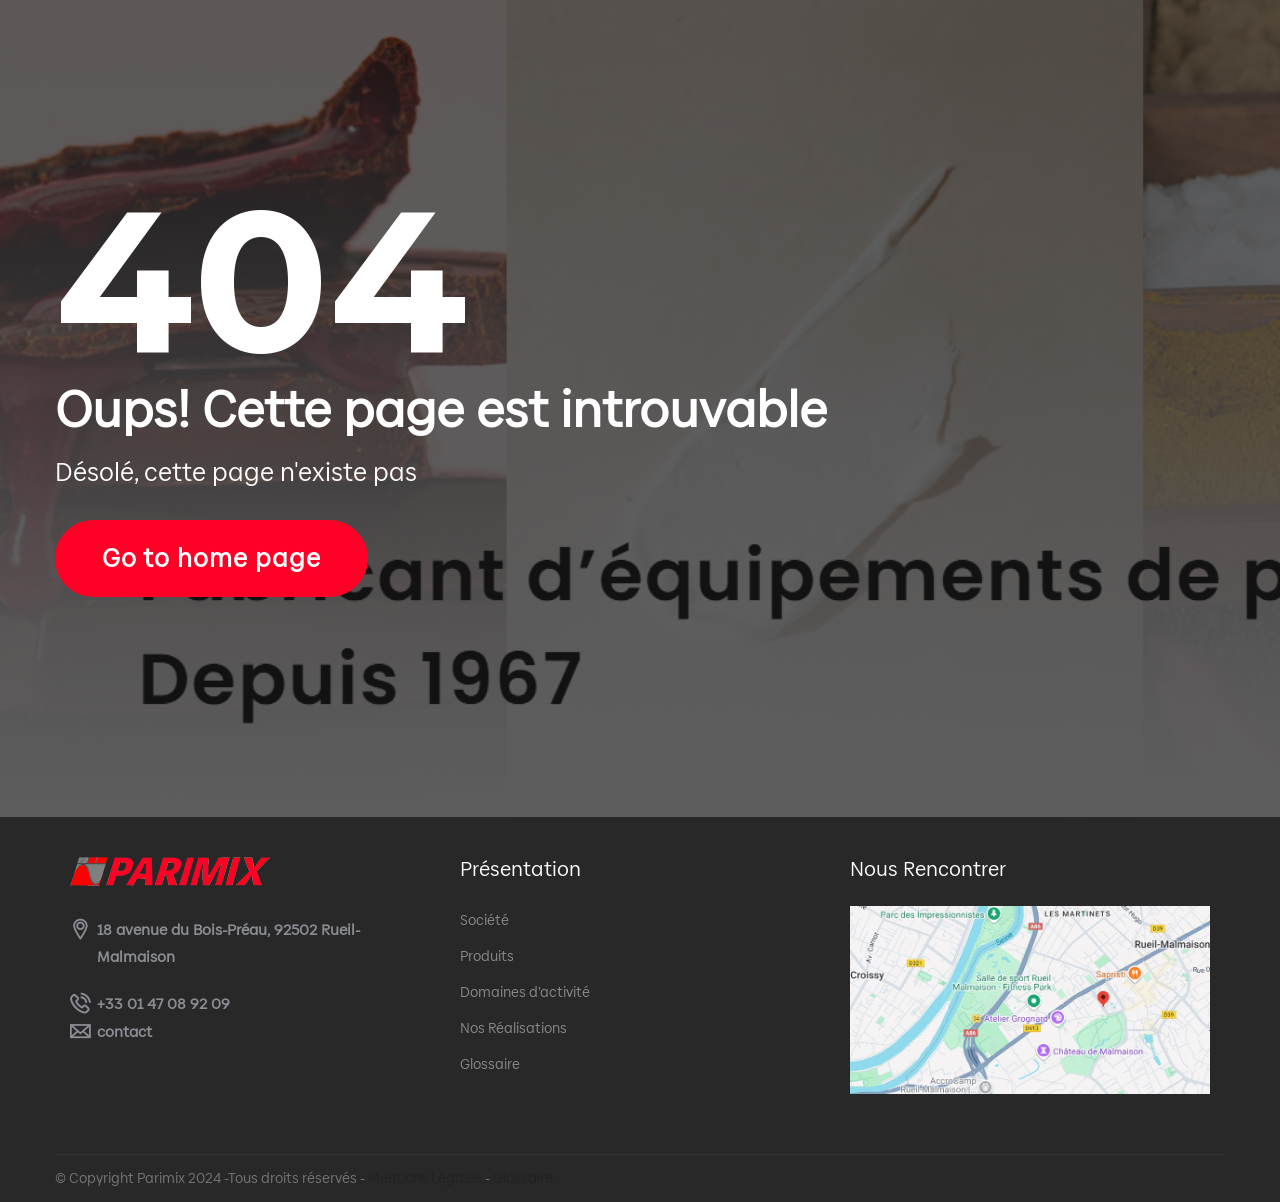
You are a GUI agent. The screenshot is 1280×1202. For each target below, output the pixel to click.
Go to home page (211, 558)
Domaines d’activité (525, 992)
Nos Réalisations (513, 1028)
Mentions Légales (425, 1178)
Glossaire (490, 1064)
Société (484, 920)
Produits (487, 956)
